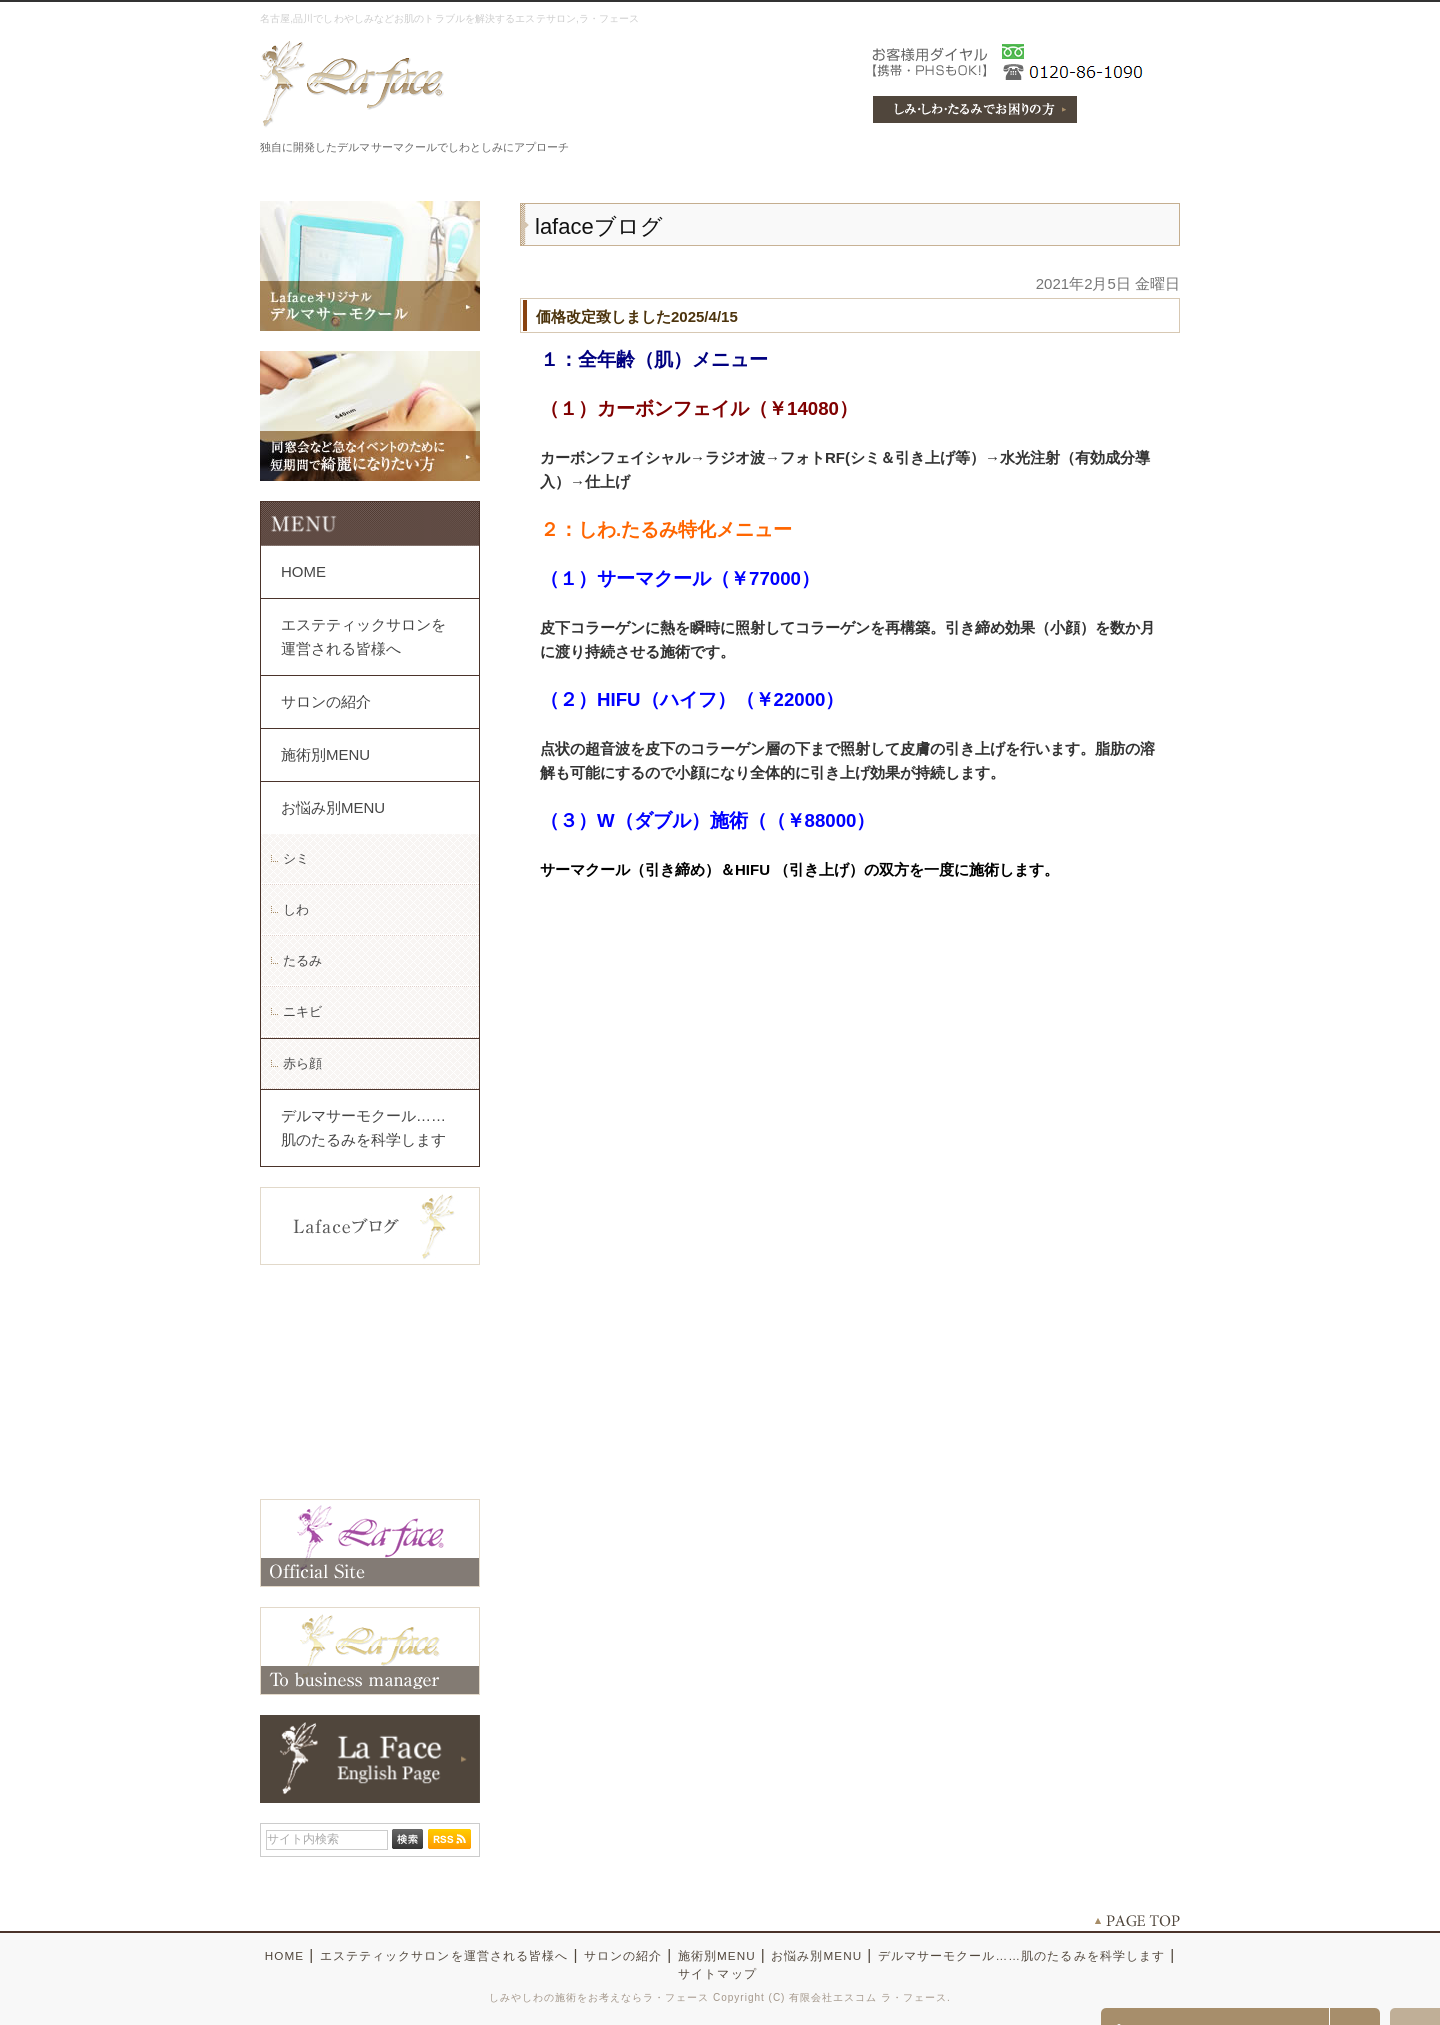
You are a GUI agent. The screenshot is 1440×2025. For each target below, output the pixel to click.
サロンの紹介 (326, 701)
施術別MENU (325, 754)
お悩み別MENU (333, 807)
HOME (303, 571)
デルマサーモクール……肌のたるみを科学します (363, 1127)
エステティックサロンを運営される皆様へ (363, 636)
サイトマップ (717, 1973)
